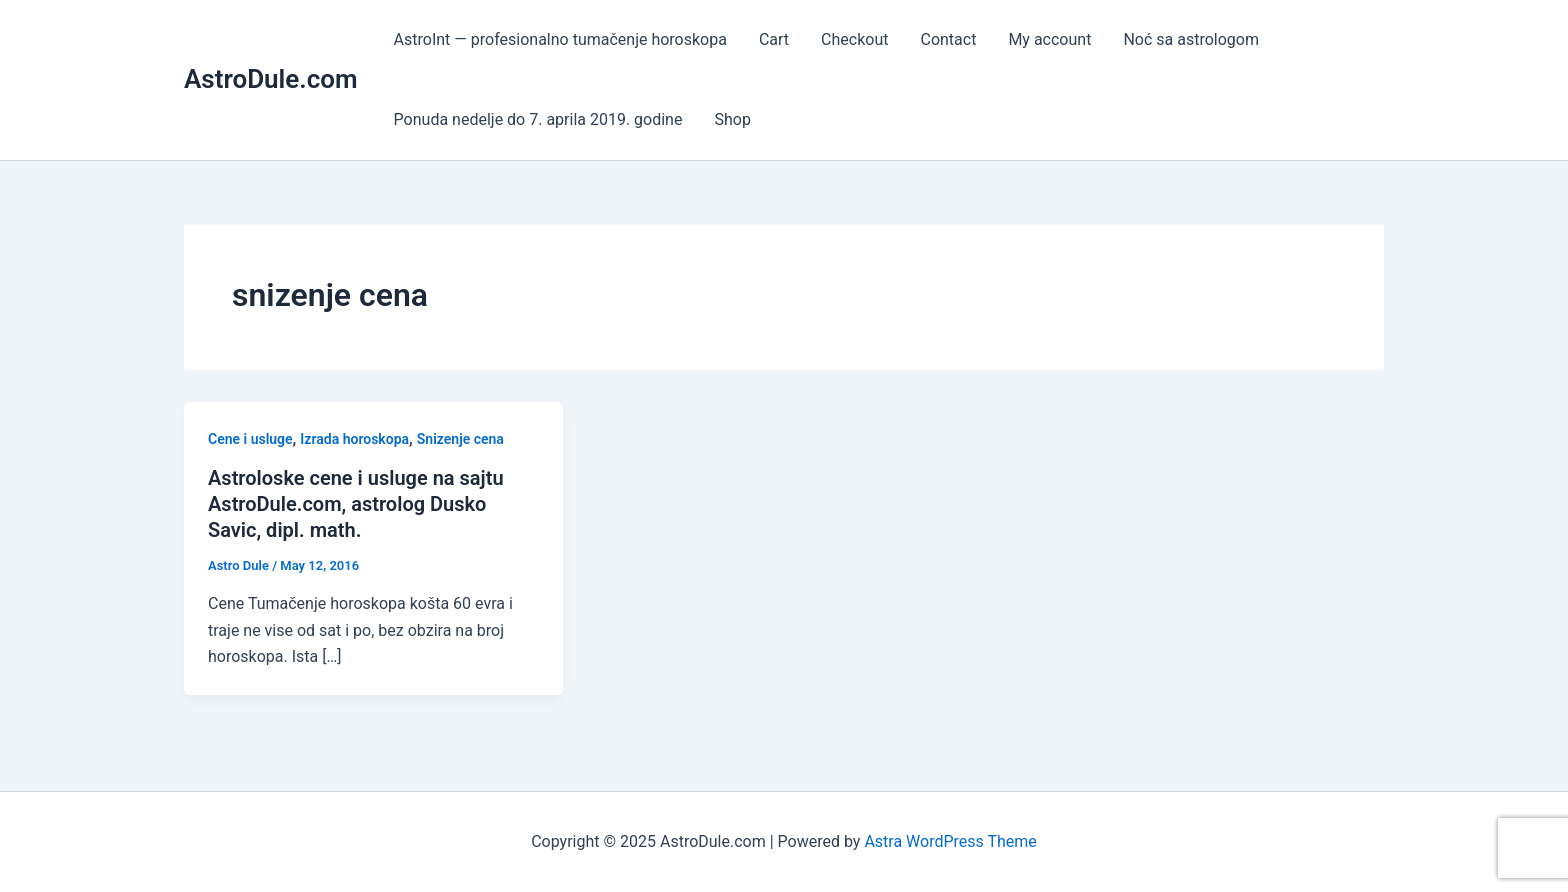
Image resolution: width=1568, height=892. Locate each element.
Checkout (854, 39)
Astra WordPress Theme (950, 841)
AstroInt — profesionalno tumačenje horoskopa (560, 39)
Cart (774, 39)
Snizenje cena (460, 439)
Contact (948, 39)
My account (1049, 39)
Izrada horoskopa (354, 439)
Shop (732, 119)
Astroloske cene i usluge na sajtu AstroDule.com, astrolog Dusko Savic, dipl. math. (356, 504)
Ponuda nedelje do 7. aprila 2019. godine (538, 119)
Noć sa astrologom (1191, 39)
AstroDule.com (271, 79)
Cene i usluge (250, 439)
